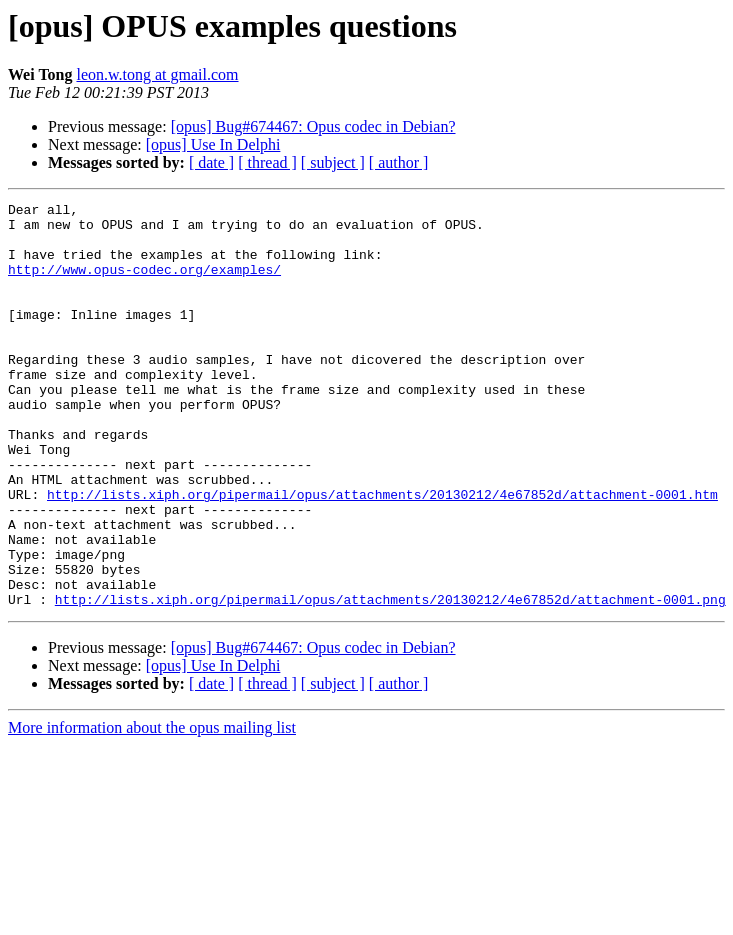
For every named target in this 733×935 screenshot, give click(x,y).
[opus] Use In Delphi (213, 144)
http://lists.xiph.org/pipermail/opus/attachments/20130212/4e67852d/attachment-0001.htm (382, 554)
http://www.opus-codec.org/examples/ (144, 284)
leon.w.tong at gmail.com (157, 74)
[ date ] (211, 162)
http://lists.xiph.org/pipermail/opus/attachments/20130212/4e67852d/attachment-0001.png (390, 680)
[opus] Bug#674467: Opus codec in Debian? (313, 126)
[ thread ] (267, 162)
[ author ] (399, 162)
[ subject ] (333, 162)
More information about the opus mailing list (152, 808)
